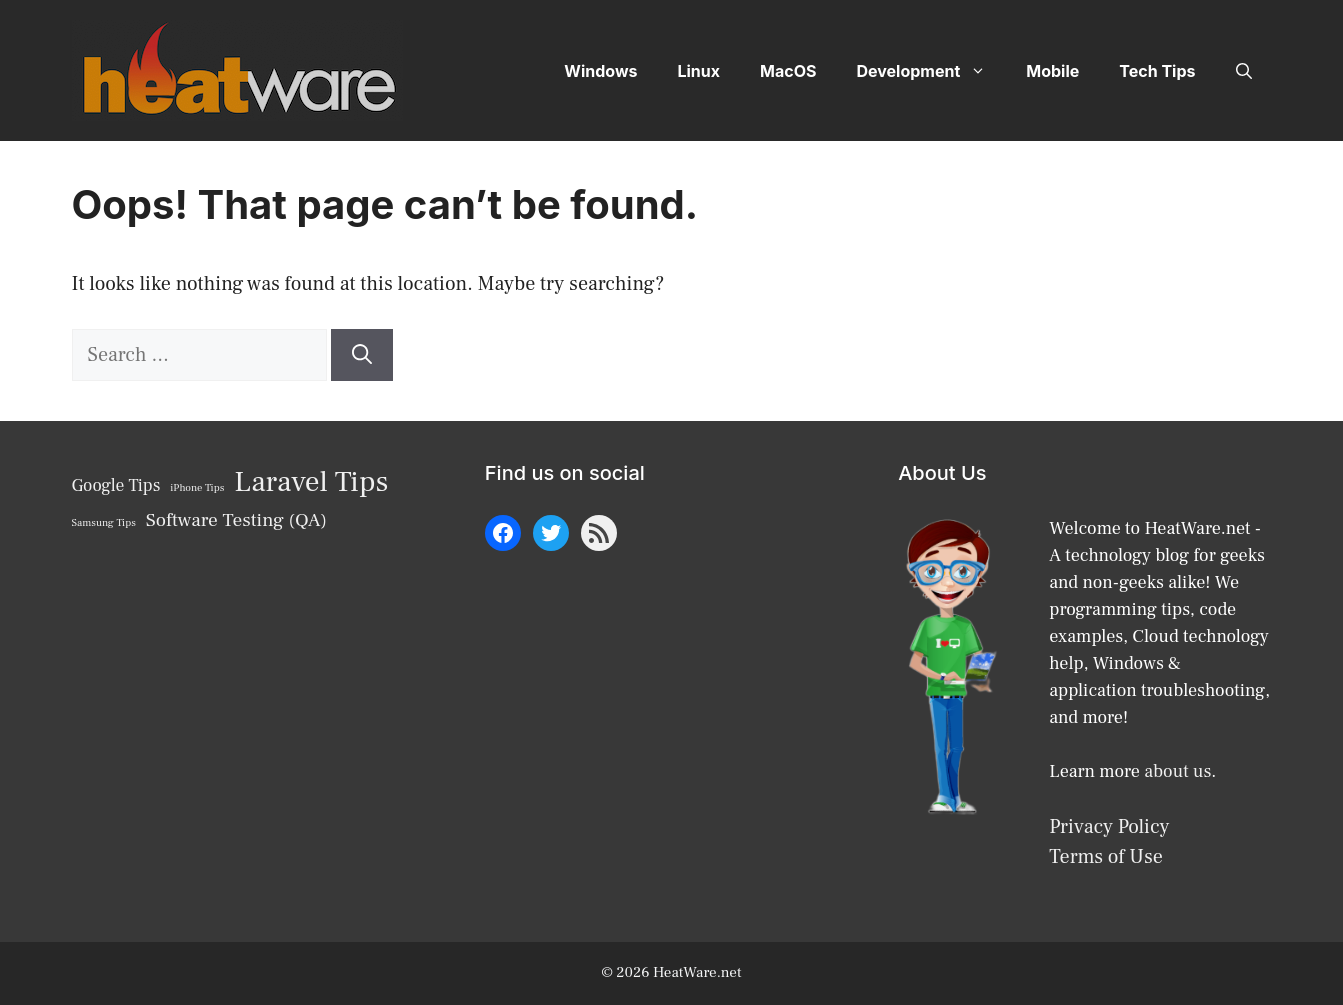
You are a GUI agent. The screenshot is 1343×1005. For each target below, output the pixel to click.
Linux (698, 71)
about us (1177, 771)
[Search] (362, 355)
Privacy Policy (1109, 827)
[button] (1244, 71)
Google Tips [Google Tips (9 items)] (116, 485)
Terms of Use (1106, 857)
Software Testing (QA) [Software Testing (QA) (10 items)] (236, 520)
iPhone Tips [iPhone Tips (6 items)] (197, 488)
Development (931, 71)
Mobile (1052, 71)
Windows (600, 71)
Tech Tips (1157, 71)
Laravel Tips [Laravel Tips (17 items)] (311, 482)
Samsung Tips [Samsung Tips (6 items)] (104, 523)
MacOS (788, 71)
